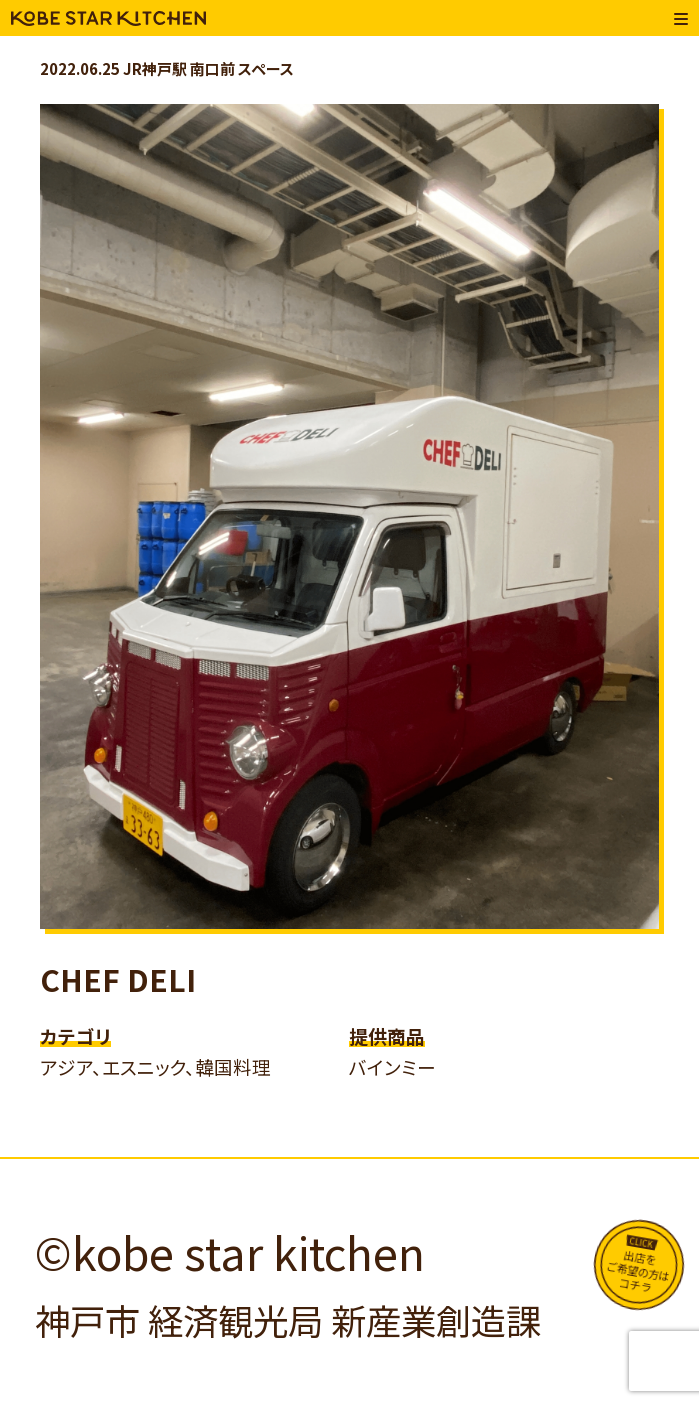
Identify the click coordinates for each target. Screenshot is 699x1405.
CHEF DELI (118, 979)
